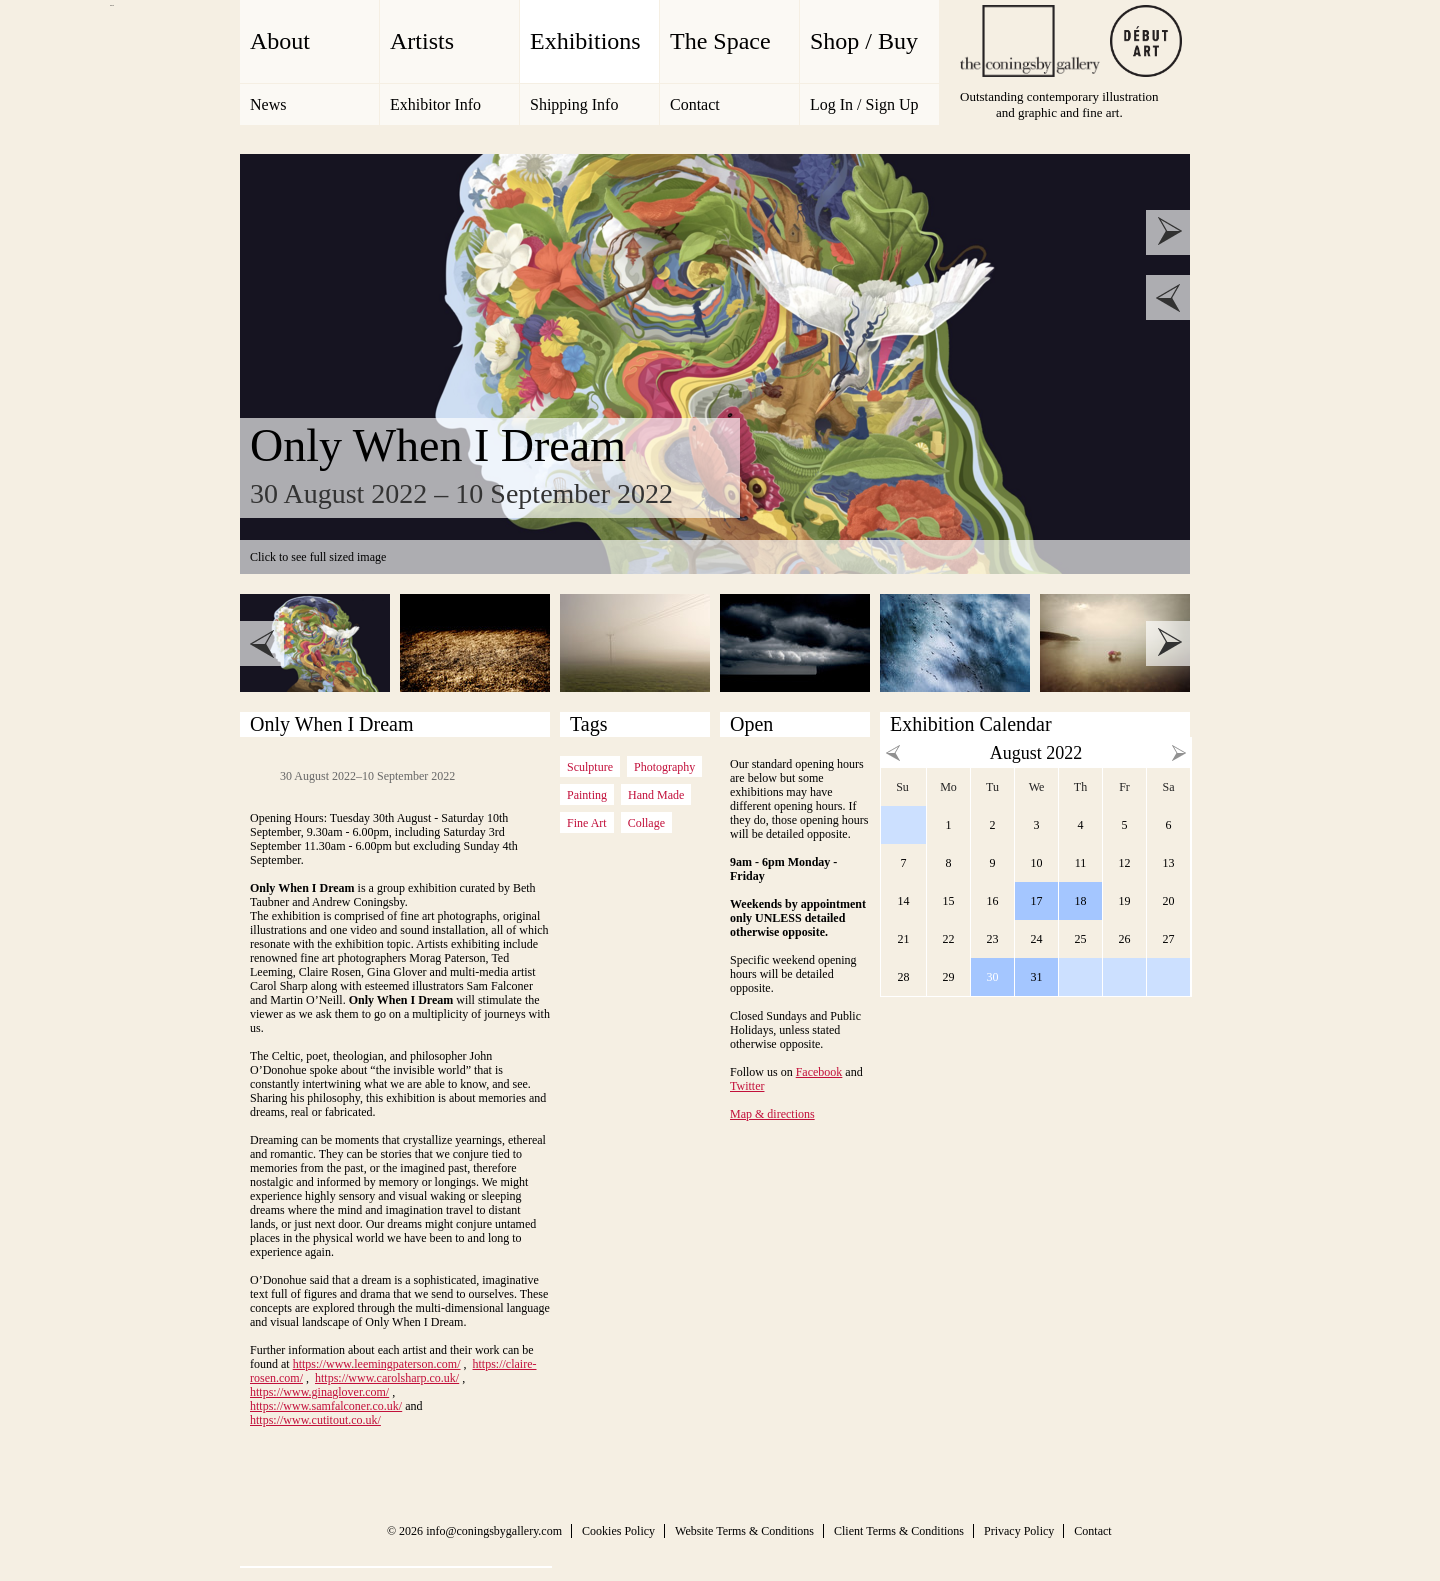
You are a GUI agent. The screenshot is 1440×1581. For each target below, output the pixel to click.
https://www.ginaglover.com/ (319, 1392)
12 (1125, 863)
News (268, 104)
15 (949, 901)
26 (1125, 939)
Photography (664, 767)
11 (1081, 863)
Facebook (819, 1072)
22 (949, 939)
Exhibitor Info (435, 104)
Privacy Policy (1019, 1531)
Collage (646, 823)
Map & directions (772, 1114)
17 (1037, 901)
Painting (587, 795)
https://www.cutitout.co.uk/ (315, 1420)
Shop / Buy (864, 41)
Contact (695, 104)
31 (1037, 977)
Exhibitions (585, 41)
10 (1037, 863)
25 (1081, 939)
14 (904, 901)
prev (1168, 297)
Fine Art (587, 823)
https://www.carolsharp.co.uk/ (387, 1378)
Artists (422, 41)
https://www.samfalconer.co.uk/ (326, 1406)
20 (1169, 901)
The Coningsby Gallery (1030, 41)
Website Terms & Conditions (744, 1531)
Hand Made (656, 795)
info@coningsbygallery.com (494, 1531)
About (280, 41)
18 (1081, 901)
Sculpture (590, 767)
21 (904, 939)
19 (1125, 901)
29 (949, 977)
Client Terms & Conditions (899, 1531)
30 (993, 977)
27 (1169, 939)
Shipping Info (574, 104)
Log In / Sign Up (864, 104)
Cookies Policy (618, 1531)
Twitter (747, 1086)
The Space (720, 41)
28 (904, 977)
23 (993, 939)
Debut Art (1146, 41)
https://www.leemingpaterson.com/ (377, 1364)
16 (993, 901)
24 (1037, 939)
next (1168, 232)
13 (1169, 863)
